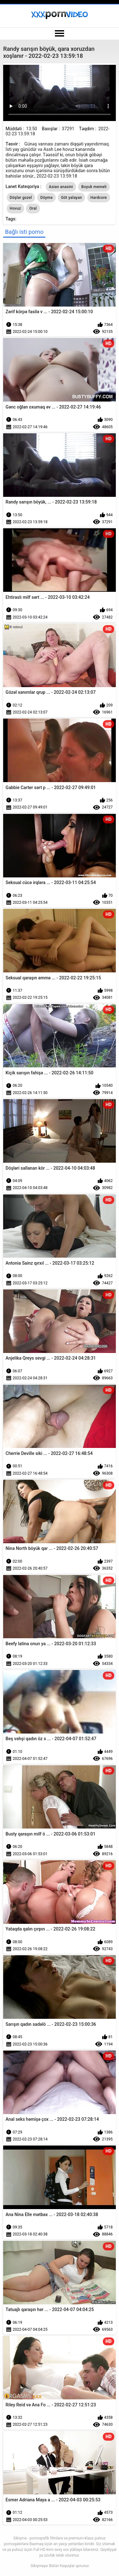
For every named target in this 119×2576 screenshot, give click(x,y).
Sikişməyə (39, 2566)
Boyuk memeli (94, 187)
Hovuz (15, 208)
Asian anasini (61, 187)
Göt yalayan (71, 197)
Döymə (46, 197)
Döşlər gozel (21, 197)
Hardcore (98, 197)
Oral (32, 208)
